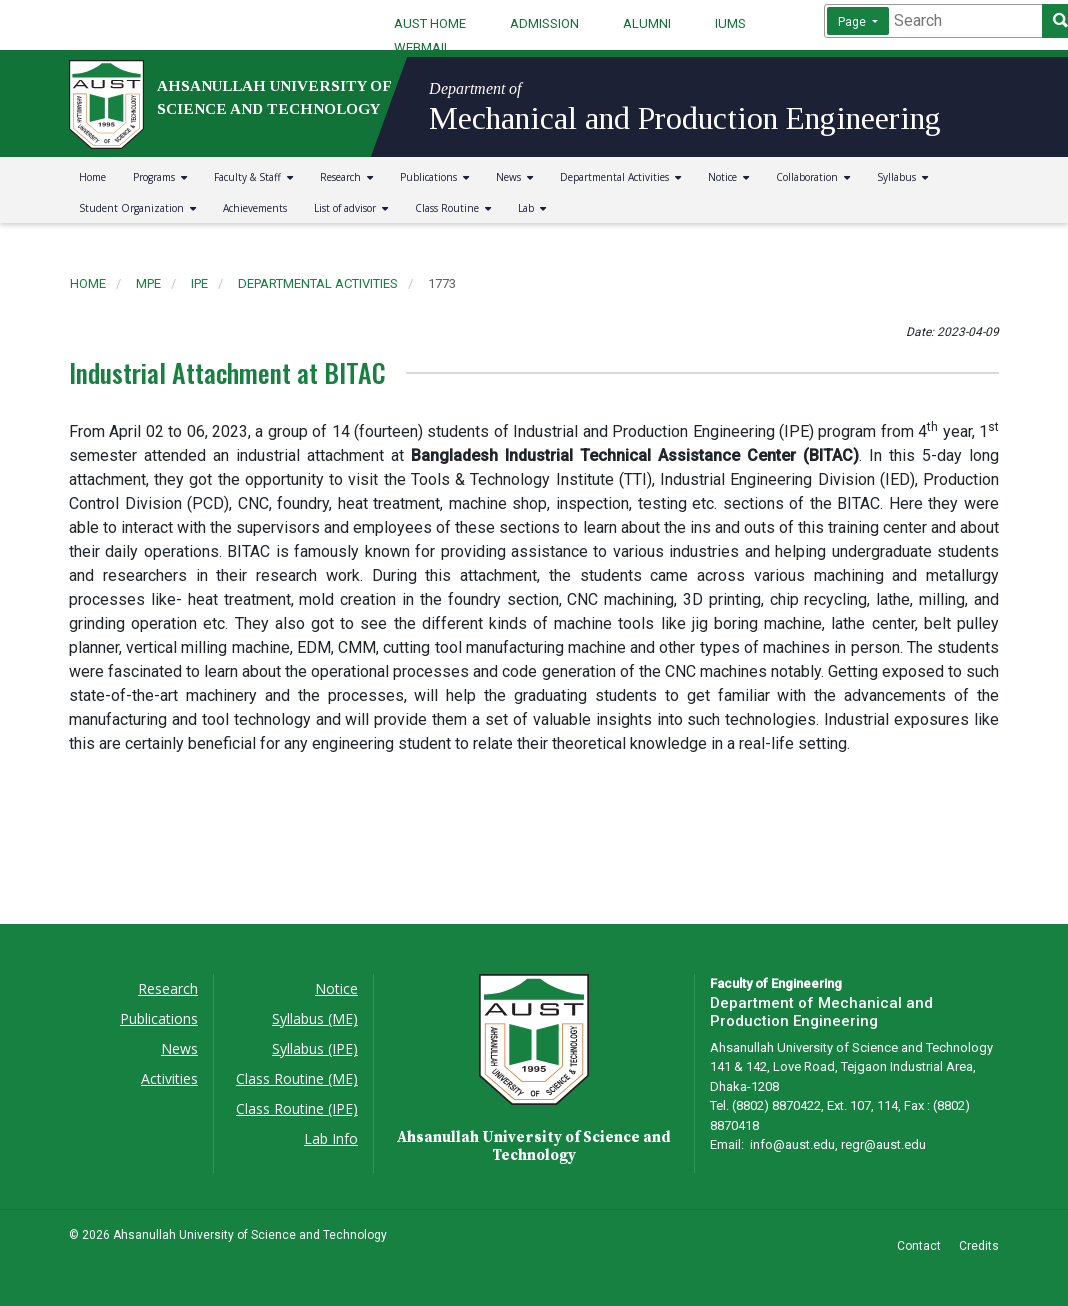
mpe (148, 283)
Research (346, 177)
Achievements (255, 208)
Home (92, 177)
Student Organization (137, 208)
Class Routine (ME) (297, 1078)
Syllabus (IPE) (315, 1048)
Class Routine (453, 208)
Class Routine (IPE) (297, 1108)
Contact (919, 1246)
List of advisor (351, 208)
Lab (532, 208)
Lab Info (331, 1138)
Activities (169, 1078)
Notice (728, 177)
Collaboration (813, 177)
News (514, 177)
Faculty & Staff (253, 177)
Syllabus (902, 177)
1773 (442, 283)
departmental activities (318, 283)
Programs (160, 177)
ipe (199, 283)
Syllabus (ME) (315, 1018)
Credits (979, 1246)
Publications (434, 177)
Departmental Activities (620, 177)
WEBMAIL (422, 47)
